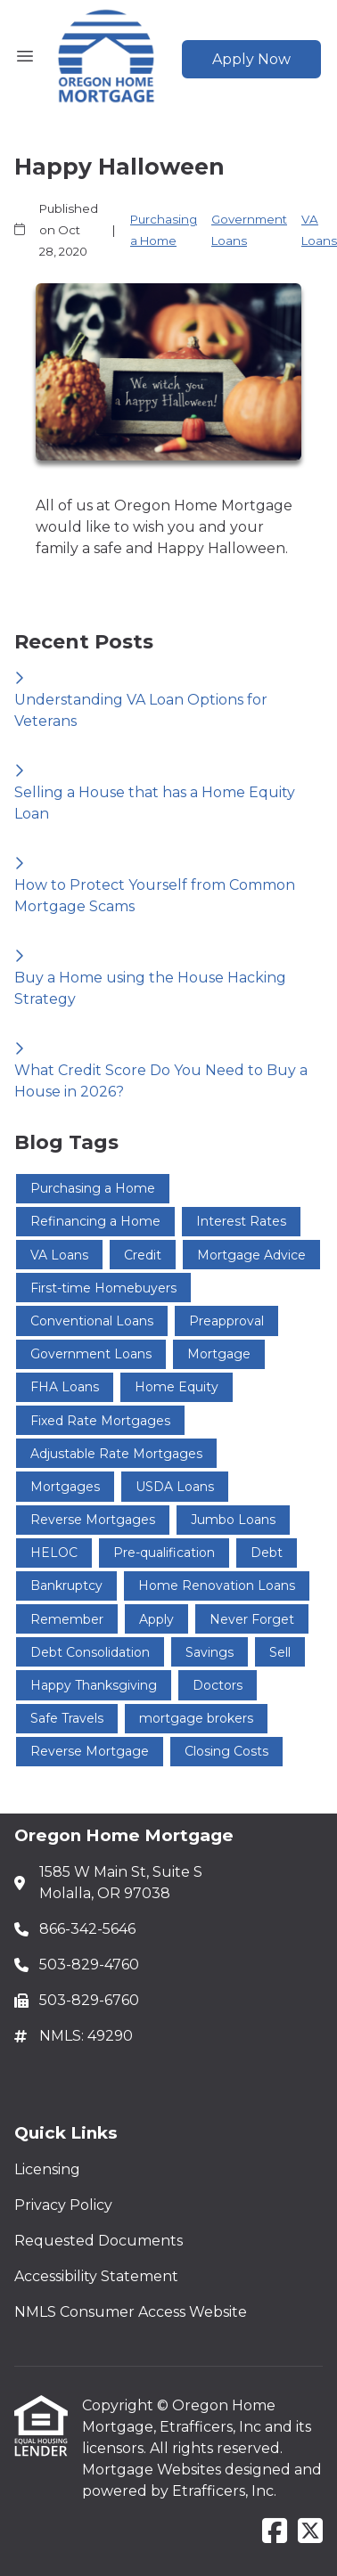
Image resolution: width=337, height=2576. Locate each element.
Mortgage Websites (153, 2469)
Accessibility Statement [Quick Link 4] (96, 2276)
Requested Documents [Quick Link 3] (98, 2240)
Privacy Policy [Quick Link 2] (63, 2205)
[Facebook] (274, 2531)
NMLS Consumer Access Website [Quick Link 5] (130, 2311)
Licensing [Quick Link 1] (47, 2169)
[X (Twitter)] (310, 2531)
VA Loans (319, 230)
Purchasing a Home (163, 230)
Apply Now (251, 59)
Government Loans (249, 230)
